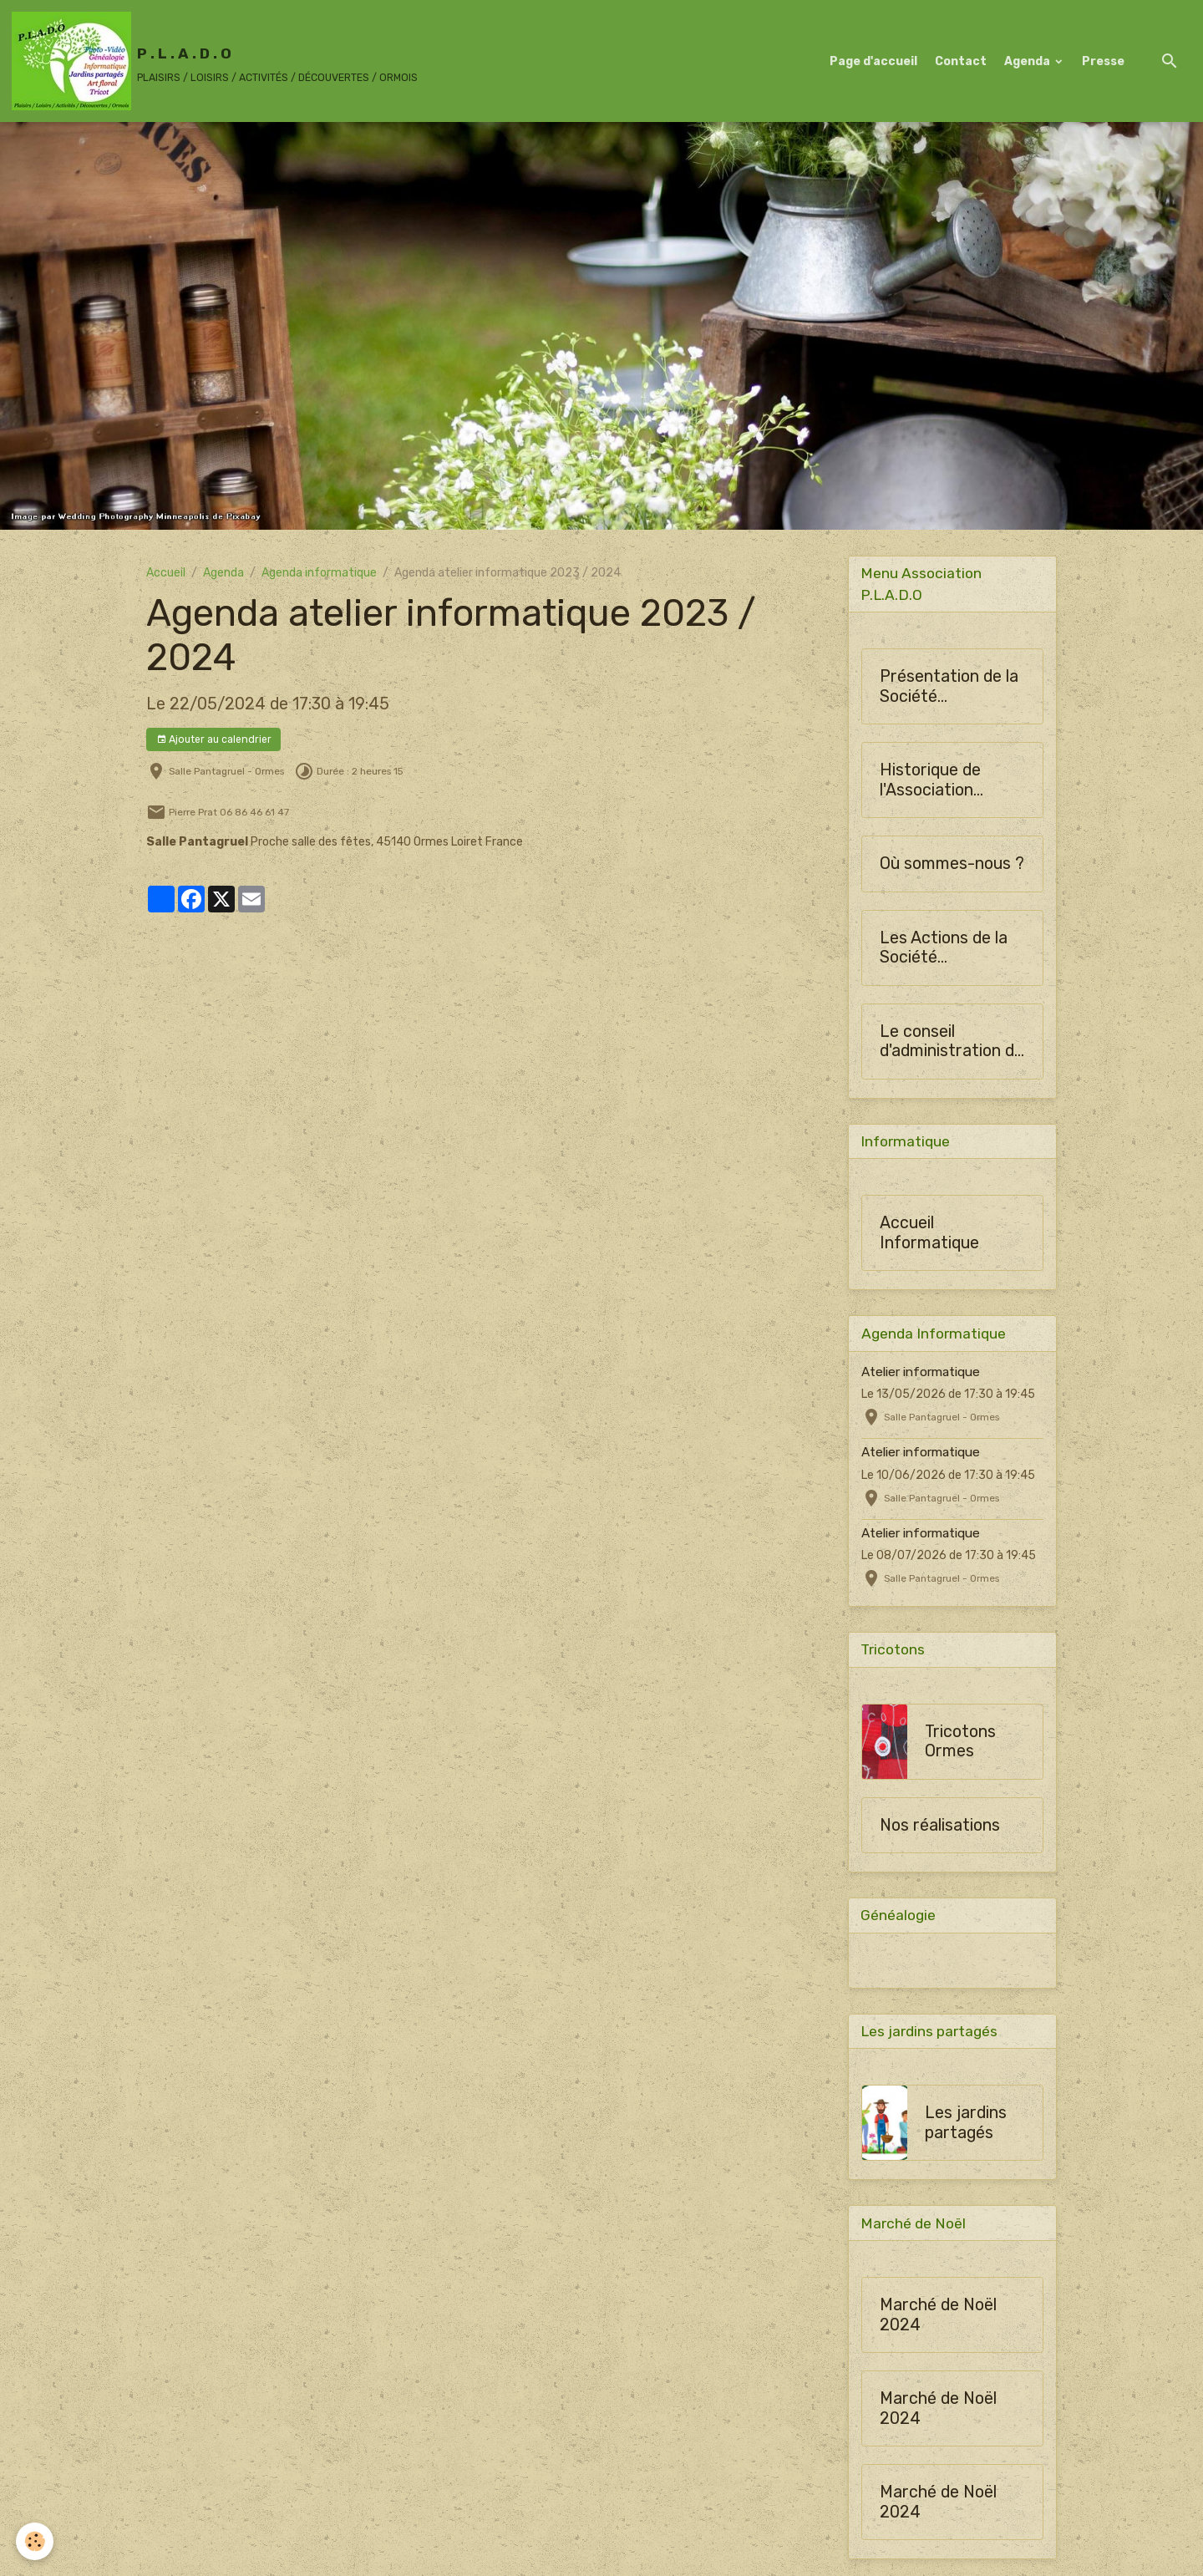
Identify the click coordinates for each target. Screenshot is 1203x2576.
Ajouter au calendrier (214, 740)
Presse (1103, 61)
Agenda (1028, 61)
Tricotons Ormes (960, 1743)
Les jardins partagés (966, 2126)
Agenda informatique (319, 573)
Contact (961, 61)
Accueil (165, 573)
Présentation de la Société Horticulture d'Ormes (949, 687)
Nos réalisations (940, 1827)
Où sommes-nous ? (952, 864)
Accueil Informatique (929, 1234)
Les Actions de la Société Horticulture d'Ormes (944, 948)
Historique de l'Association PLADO (930, 780)
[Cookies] (35, 2541)
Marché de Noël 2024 (938, 2318)
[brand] (215, 61)
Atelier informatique (920, 1372)
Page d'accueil (873, 61)
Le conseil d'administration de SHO (951, 1042)
